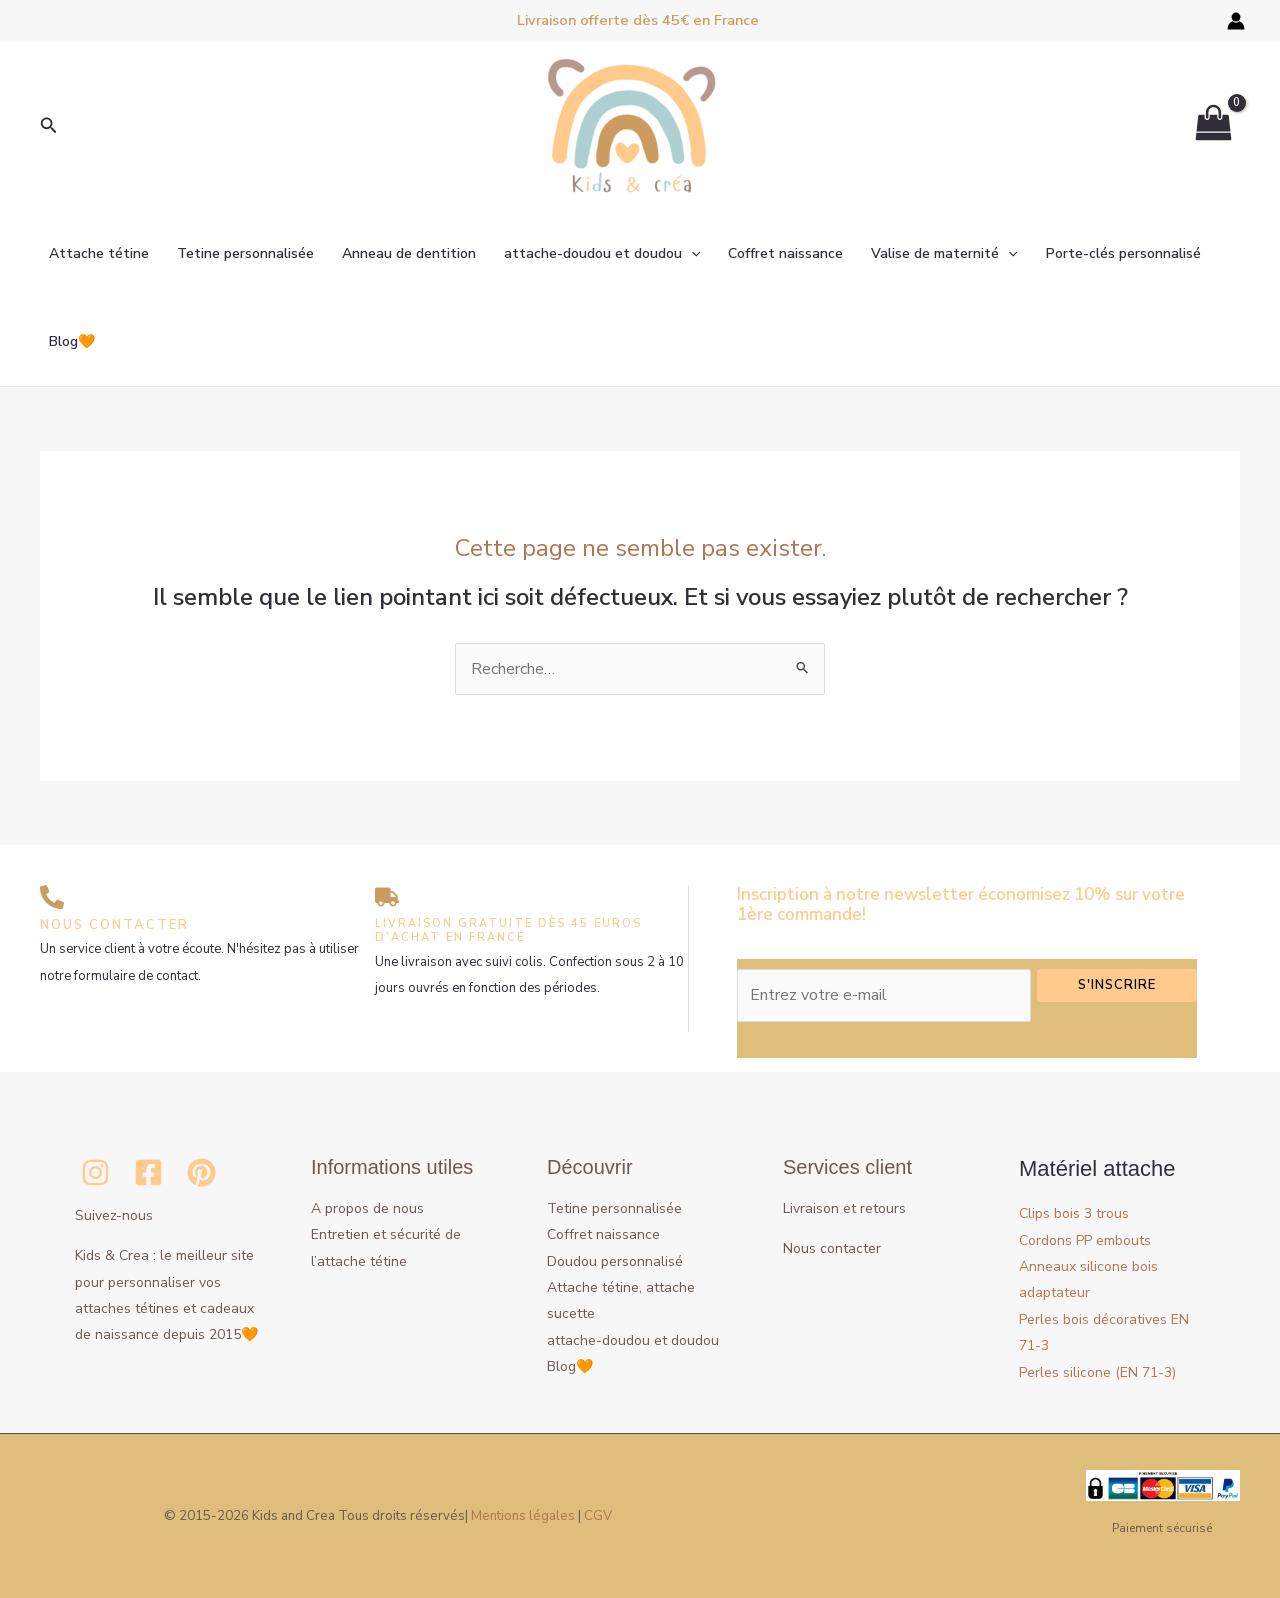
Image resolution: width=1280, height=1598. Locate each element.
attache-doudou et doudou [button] (602, 254)
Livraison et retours (844, 1208)
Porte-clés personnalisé (1123, 253)
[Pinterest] (201, 1172)
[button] (49, 126)
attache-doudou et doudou (633, 1340)
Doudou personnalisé (615, 1261)
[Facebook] (148, 1172)
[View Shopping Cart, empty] (1213, 126)
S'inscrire (1117, 985)
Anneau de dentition (409, 253)
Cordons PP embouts (1094, 1240)
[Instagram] (95, 1172)
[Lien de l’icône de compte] (1236, 21)
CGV (598, 1516)
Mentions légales (523, 1516)
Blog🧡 (72, 341)
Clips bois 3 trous (1080, 1213)
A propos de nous (367, 1208)
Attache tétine (99, 253)
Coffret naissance (785, 253)
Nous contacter (832, 1248)
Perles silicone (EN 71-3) (1108, 1372)
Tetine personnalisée (245, 253)
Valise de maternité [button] (944, 254)
